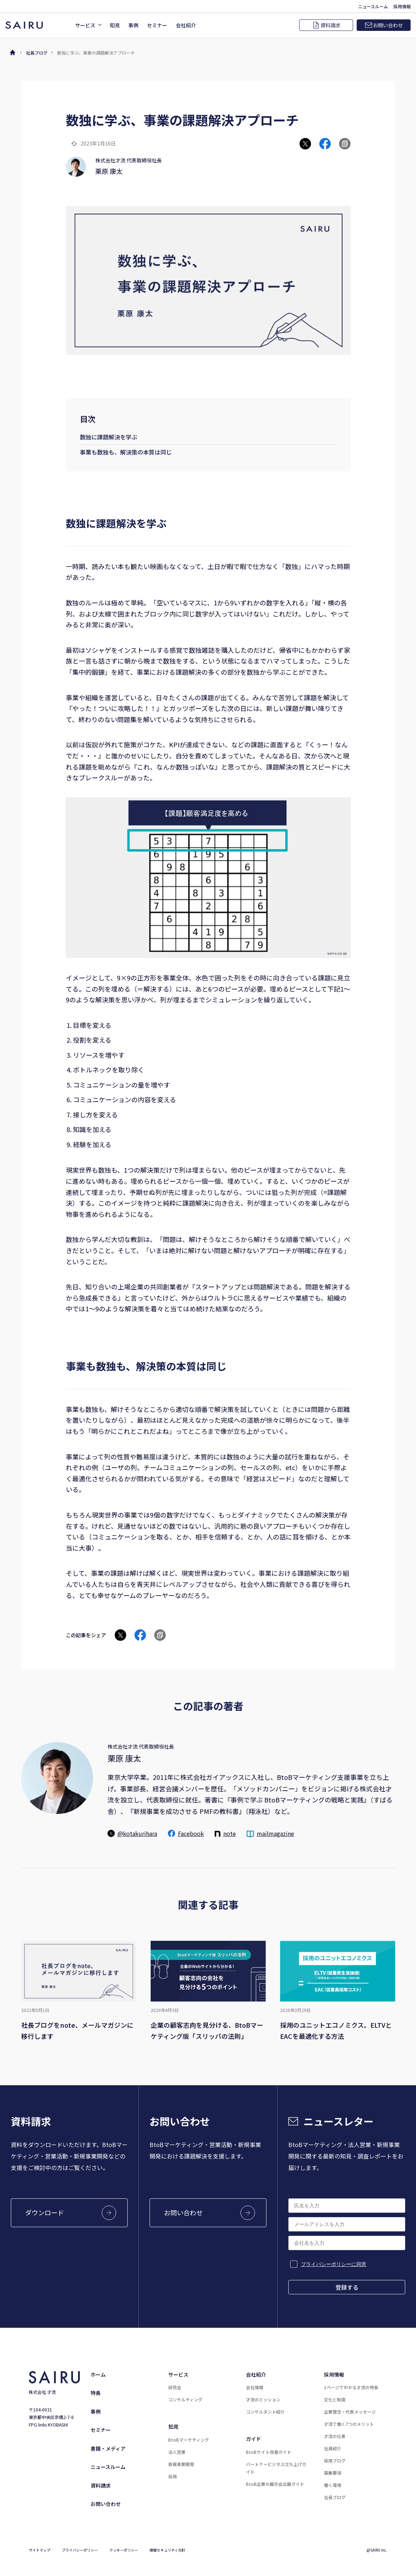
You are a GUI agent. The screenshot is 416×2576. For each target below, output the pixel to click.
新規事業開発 (181, 2464)
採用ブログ (335, 2460)
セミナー (101, 2429)
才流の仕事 (335, 2436)
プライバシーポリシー (80, 2550)
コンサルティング (185, 2399)
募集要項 (332, 2473)
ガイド (253, 2438)
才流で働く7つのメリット (349, 2424)
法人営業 (177, 2452)
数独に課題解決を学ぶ (108, 437)
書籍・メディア (108, 2448)
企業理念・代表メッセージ (350, 2412)
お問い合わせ (106, 2503)
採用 (172, 2476)
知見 (173, 2426)
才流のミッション (263, 2399)
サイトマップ (39, 2550)
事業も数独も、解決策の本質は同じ (126, 452)
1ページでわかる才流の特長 (351, 2387)
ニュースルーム (108, 2466)
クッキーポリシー (123, 2550)
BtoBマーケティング (188, 2440)
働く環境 (332, 2485)
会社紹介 (256, 2374)
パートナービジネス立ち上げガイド (276, 2468)
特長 (96, 2392)
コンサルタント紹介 (265, 2412)
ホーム (98, 2374)
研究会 (174, 2387)
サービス (178, 2374)
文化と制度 (335, 2399)
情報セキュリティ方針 (167, 2550)
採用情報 (334, 2374)
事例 (96, 2411)
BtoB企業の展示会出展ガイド (275, 2484)
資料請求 (101, 2485)
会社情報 (254, 2387)
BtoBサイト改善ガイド (268, 2452)
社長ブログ (36, 53)
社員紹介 (332, 2448)
